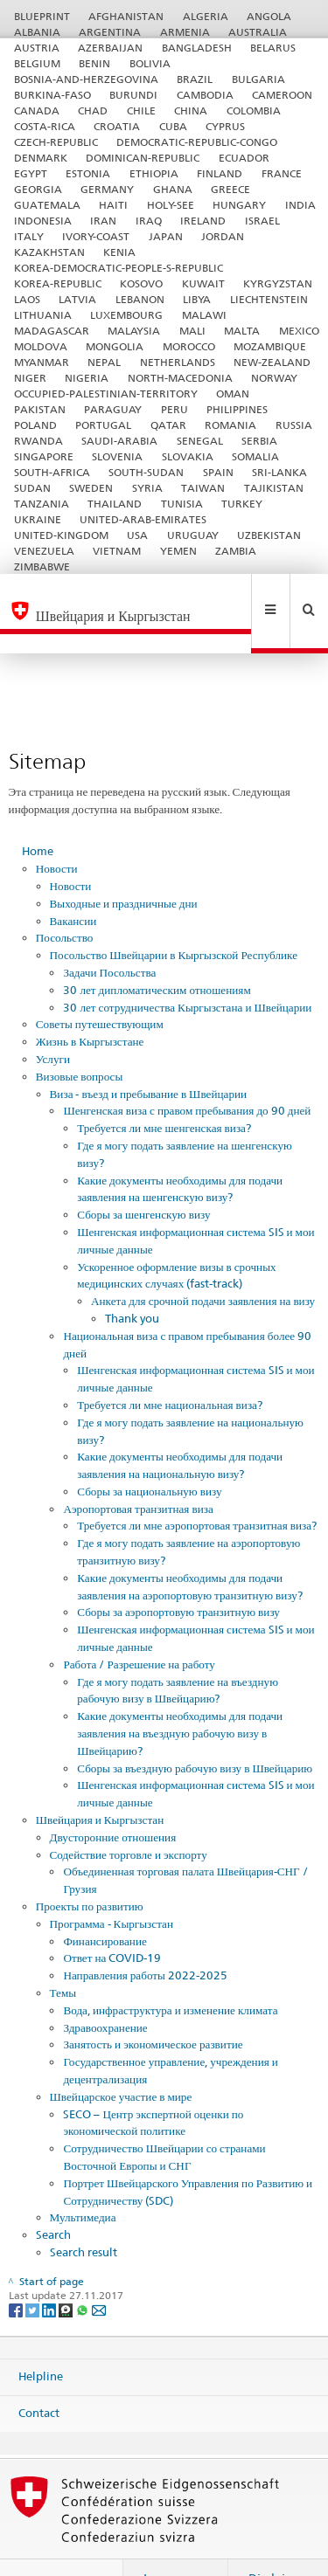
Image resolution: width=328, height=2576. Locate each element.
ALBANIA (37, 31)
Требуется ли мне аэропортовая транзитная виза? (197, 1488)
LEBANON (139, 299)
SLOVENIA (117, 456)
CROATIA (117, 126)
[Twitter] (33, 2272)
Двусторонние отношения (113, 1799)
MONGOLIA (114, 346)
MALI (192, 330)
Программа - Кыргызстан (111, 1886)
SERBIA (259, 440)
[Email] (99, 2272)
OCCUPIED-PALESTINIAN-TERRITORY (106, 393)
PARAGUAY (113, 409)
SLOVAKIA (187, 456)
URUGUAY (193, 535)
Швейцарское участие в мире (121, 2059)
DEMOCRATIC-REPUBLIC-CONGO (196, 141)
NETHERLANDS (177, 362)
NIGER (30, 377)
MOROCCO (189, 346)
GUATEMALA (47, 204)
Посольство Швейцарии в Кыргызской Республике (173, 917)
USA (137, 535)
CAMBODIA (205, 94)
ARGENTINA (110, 31)
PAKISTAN (40, 409)
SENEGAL (200, 440)
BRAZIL (195, 79)
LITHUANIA (43, 314)
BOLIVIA (150, 63)
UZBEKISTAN (269, 535)
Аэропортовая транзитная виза (138, 1471)
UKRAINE (37, 519)
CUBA (173, 126)
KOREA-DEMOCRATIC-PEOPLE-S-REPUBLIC (118, 267)
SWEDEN (91, 487)
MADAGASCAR (51, 330)
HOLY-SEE (170, 204)
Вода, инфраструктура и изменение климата (170, 1972)
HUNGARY (239, 204)
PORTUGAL (103, 425)
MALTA (242, 330)
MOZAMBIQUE (270, 346)
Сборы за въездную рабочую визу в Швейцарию (194, 1730)
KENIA (119, 252)
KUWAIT (203, 283)
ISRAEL (262, 220)
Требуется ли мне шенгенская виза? (164, 1090)
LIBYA (197, 299)
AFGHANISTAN (126, 16)
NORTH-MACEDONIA (180, 377)
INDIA (300, 204)
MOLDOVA (40, 346)
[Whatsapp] (83, 2272)
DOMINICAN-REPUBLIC (142, 157)
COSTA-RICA (44, 126)
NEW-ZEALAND (272, 362)
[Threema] (67, 2272)
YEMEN (178, 550)
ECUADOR (244, 157)
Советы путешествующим (100, 986)
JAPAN (166, 236)
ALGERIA (205, 16)
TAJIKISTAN (274, 487)
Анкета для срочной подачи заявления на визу (203, 1263)
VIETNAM (117, 550)
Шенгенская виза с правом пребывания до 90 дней (187, 1073)
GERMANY (107, 189)
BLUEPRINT (42, 16)
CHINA (190, 110)
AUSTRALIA (257, 31)
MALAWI (204, 314)
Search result (83, 2214)
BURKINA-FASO (52, 94)
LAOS (27, 299)
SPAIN (218, 472)
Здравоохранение (105, 1990)
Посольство (65, 900)
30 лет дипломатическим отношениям (156, 952)
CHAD (93, 110)
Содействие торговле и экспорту (128, 1817)
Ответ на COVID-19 (112, 1920)
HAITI (113, 204)
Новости (57, 831)
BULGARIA (258, 79)
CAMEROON (282, 94)
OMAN (232, 393)
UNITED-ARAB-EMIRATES (143, 519)
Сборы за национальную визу (149, 1454)
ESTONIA (88, 173)
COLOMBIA (254, 110)
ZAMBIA (235, 550)
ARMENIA (185, 31)
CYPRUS (225, 126)
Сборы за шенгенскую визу (143, 1177)
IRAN (103, 220)
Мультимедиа (83, 2179)
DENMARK (40, 157)
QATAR (168, 425)
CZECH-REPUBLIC (56, 141)
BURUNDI (133, 94)
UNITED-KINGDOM (61, 535)
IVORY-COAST (95, 236)
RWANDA (38, 440)
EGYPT (30, 173)
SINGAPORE (43, 456)
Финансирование (104, 1903)
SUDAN (32, 487)
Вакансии (73, 883)
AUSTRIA (36, 47)
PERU (174, 409)
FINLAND (219, 173)
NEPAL (104, 362)
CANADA (36, 110)
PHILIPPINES (237, 409)
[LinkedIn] (50, 2272)
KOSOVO (141, 283)
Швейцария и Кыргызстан (100, 1782)
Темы (63, 1955)
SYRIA (147, 487)
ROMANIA (230, 425)
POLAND (35, 425)
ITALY (29, 236)
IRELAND (203, 220)
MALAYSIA (134, 330)
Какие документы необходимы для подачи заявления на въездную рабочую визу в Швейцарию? (180, 1695)
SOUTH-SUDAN (146, 472)
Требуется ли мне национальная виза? (169, 1367)
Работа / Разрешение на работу (139, 1626)
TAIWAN (203, 487)
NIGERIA (86, 377)
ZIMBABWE (42, 566)
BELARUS (273, 47)
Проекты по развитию (89, 1868)
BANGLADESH (197, 47)
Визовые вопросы (79, 1039)
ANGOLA (269, 16)
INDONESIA (43, 220)
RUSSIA (294, 425)
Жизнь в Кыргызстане (90, 1004)
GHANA (172, 189)
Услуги (53, 1021)
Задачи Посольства (109, 935)
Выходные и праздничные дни (124, 866)
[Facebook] (17, 2272)
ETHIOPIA (153, 173)
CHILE (141, 110)
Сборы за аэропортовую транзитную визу (178, 1574)
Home (37, 813)
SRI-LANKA (279, 472)
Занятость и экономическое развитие (152, 2006)
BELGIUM (37, 63)
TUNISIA (182, 503)
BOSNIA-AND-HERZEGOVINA (86, 79)
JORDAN (222, 236)
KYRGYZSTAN (277, 283)
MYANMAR (41, 362)
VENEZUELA (44, 550)
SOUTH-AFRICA (52, 472)
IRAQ (149, 220)
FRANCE (282, 173)
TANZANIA (41, 503)
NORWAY (274, 377)
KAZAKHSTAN (49, 252)
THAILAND (114, 503)
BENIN (94, 63)
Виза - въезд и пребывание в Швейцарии (149, 1056)
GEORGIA (38, 189)
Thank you (132, 1281)
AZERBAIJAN (110, 47)
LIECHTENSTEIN (269, 299)
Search (53, 2197)
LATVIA (77, 299)
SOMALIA (255, 456)
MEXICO (299, 330)
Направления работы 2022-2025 (145, 1937)
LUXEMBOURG (126, 314)
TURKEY (241, 503)
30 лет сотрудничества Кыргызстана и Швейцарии (187, 970)
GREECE (230, 189)
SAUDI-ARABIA (119, 440)
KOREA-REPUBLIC (57, 283)
